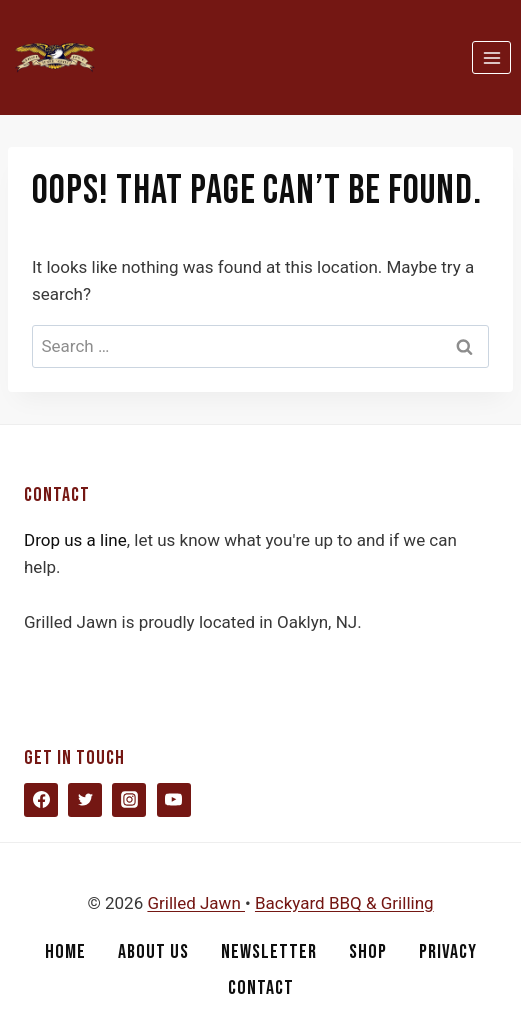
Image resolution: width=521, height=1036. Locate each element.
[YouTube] (174, 800)
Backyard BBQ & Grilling (344, 903)
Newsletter (269, 952)
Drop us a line (75, 540)
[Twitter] (85, 800)
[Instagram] (129, 800)
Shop (368, 952)
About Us (153, 952)
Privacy (448, 952)
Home (65, 952)
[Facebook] (41, 800)
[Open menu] (491, 57)
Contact (261, 988)
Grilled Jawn (196, 903)
